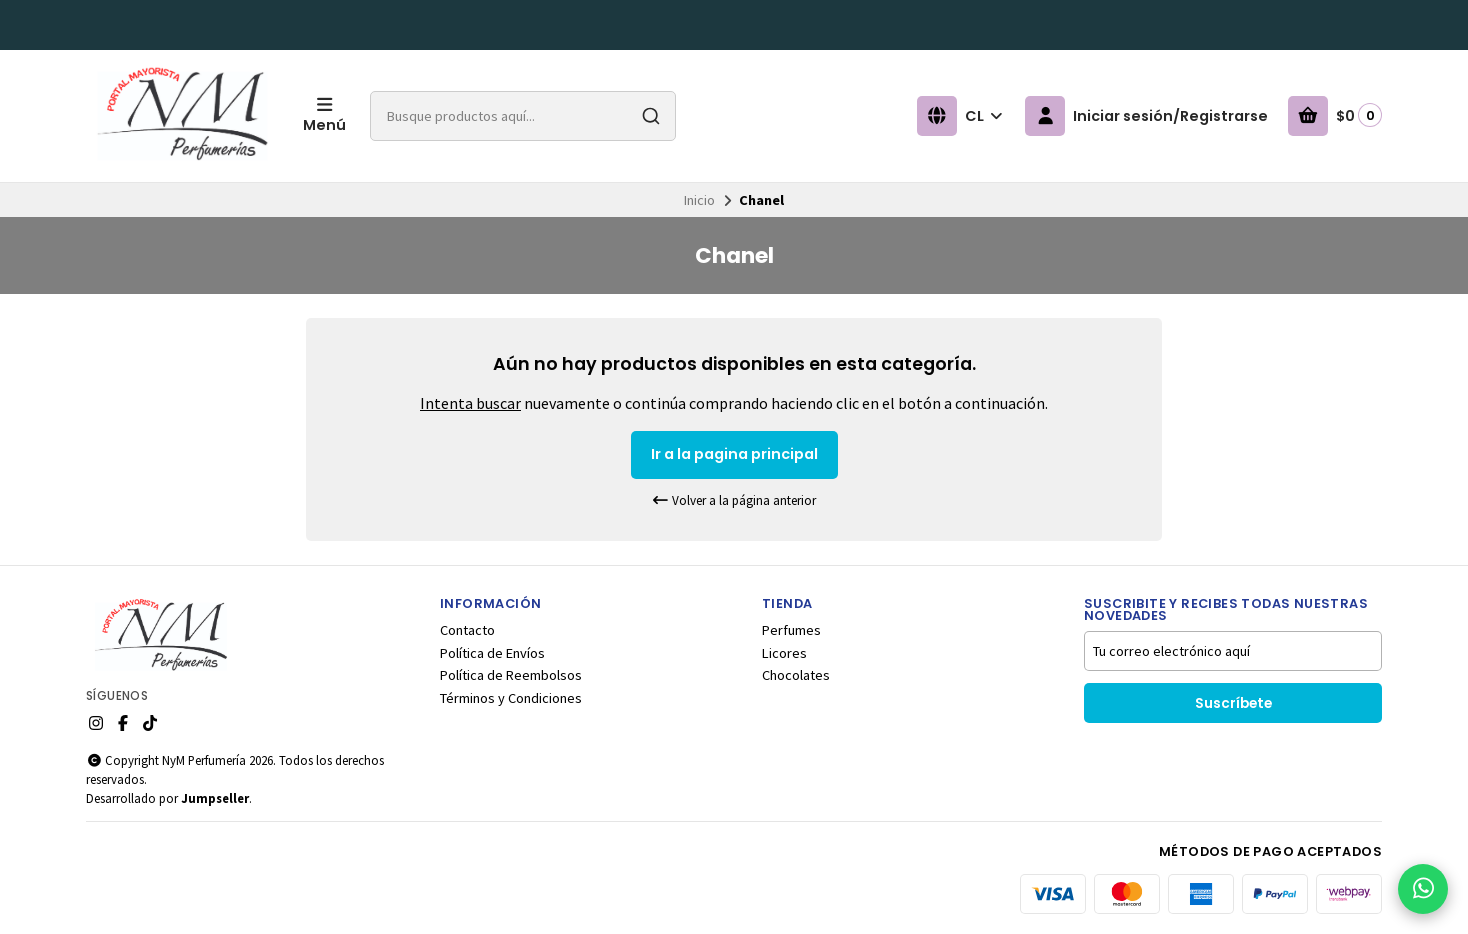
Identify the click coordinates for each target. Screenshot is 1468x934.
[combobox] (523, 116)
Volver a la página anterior (734, 500)
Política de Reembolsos (511, 675)
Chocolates (796, 675)
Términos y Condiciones (511, 698)
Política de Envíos (492, 653)
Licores (784, 653)
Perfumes (791, 630)
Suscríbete (1233, 703)
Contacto (467, 630)
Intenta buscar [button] (470, 403)
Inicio (699, 200)
